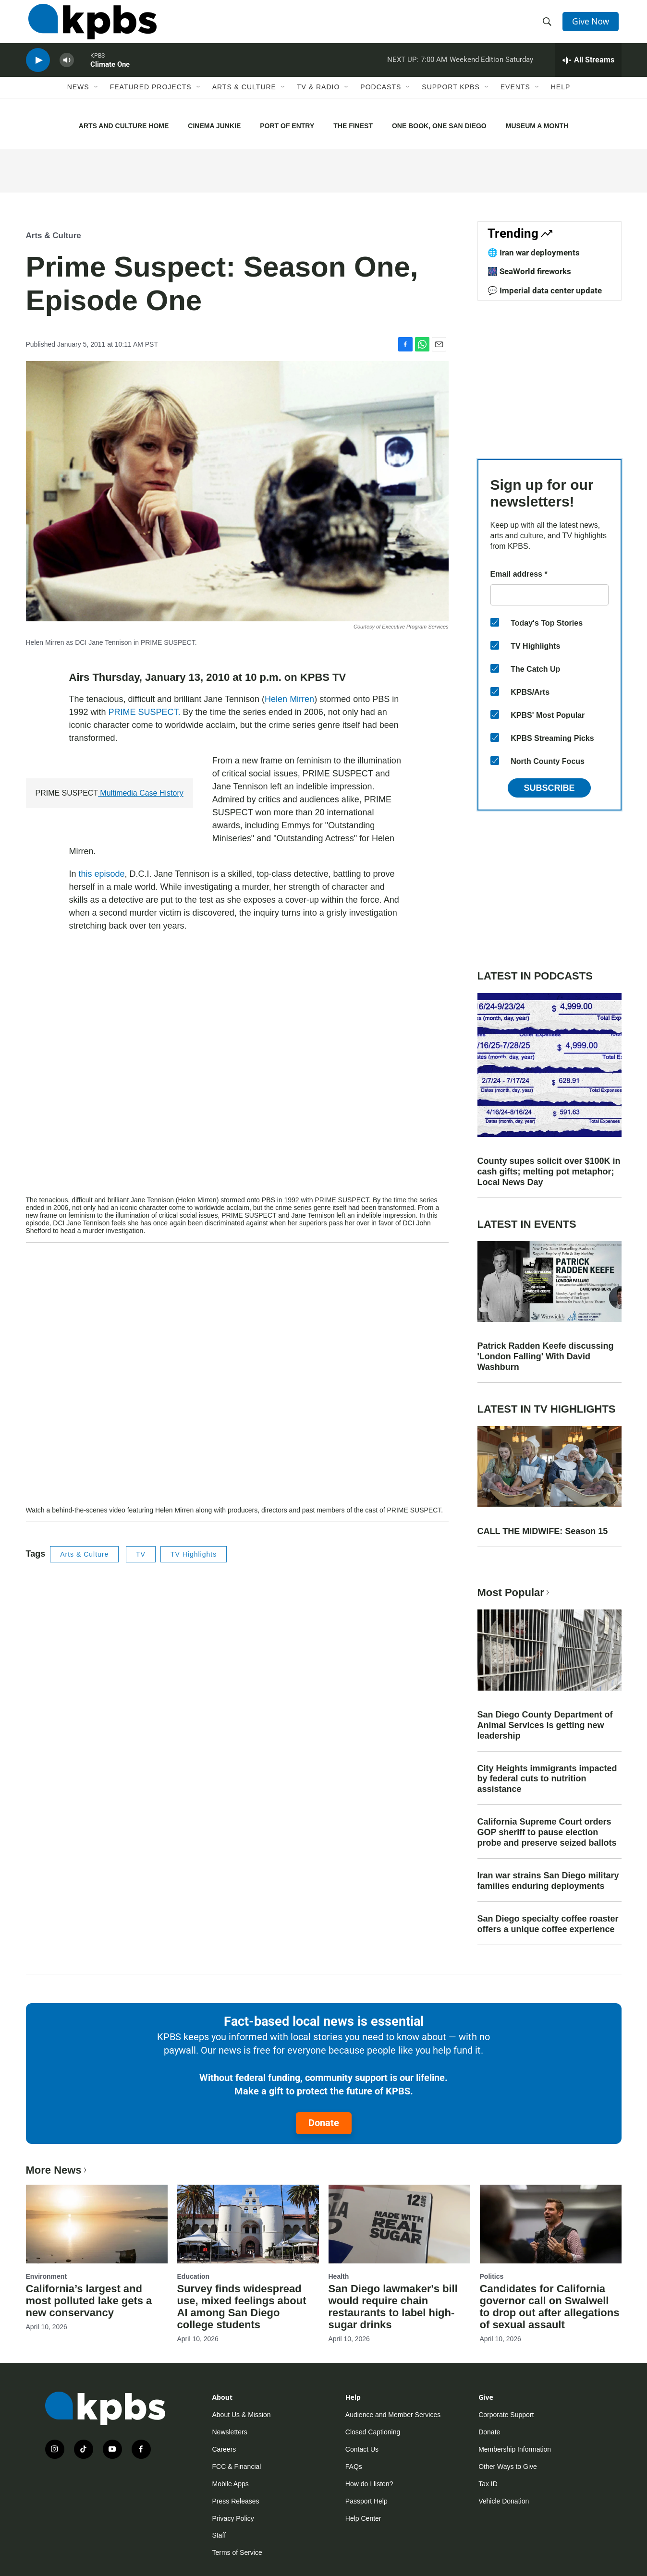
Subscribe (549, 788)
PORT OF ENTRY (287, 126)
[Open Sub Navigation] (96, 99)
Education (193, 2276)
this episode (102, 874)
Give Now (592, 25)
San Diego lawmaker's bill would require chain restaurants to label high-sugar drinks (393, 2307)
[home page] (90, 25)
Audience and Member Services (392, 2415)
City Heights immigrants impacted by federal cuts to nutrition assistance (547, 1779)
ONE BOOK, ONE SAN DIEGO (439, 126)
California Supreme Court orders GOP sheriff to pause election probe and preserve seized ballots (547, 1832)
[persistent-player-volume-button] (67, 70)
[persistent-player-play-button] (37, 70)
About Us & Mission (241, 2415)
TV (141, 1554)
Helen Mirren (289, 699)
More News (57, 2170)
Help (561, 99)
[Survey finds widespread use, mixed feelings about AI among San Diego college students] (248, 2224)
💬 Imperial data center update (545, 290)
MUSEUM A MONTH (537, 126)
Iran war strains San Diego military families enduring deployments (548, 1881)
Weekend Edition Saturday (491, 69)
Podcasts (380, 99)
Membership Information (514, 2449)
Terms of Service (237, 2552)
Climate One (110, 74)
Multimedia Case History (140, 793)
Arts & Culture (244, 99)
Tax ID (488, 2484)
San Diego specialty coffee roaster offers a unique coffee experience (548, 1924)
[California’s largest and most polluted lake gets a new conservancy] (97, 2224)
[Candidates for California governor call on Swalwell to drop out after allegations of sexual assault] (551, 2224)
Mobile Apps (230, 2484)
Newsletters (229, 2432)
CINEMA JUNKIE (214, 126)
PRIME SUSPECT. (145, 712)
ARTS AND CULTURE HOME (124, 126)
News (78, 99)
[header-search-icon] (548, 25)
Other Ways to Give (507, 2466)
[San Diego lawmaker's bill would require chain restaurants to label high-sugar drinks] (399, 2224)
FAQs (353, 2466)
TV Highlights (194, 1554)
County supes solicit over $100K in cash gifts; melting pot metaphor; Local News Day (549, 1171)
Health (339, 2276)
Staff (219, 2535)
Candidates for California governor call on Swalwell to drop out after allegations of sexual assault (550, 2307)
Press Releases (235, 2501)
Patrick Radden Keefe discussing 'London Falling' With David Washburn (545, 1356)
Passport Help (366, 2501)
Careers (224, 2449)
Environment (46, 2276)
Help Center (363, 2518)
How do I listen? (369, 2484)
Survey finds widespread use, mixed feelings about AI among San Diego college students (241, 2307)
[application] (237, 1075)
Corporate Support (506, 2415)
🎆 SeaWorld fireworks (529, 271)
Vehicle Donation (503, 2501)
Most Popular (514, 1592)
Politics (492, 2276)
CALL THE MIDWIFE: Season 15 (542, 1531)
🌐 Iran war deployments (534, 252)
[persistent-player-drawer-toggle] (588, 69)
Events (515, 99)
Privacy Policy (233, 2518)
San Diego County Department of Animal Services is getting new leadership (545, 1725)
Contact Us (361, 2449)
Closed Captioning (372, 2432)
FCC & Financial (236, 2466)
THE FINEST (353, 126)
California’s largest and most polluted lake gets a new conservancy (89, 2301)
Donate (323, 2123)
